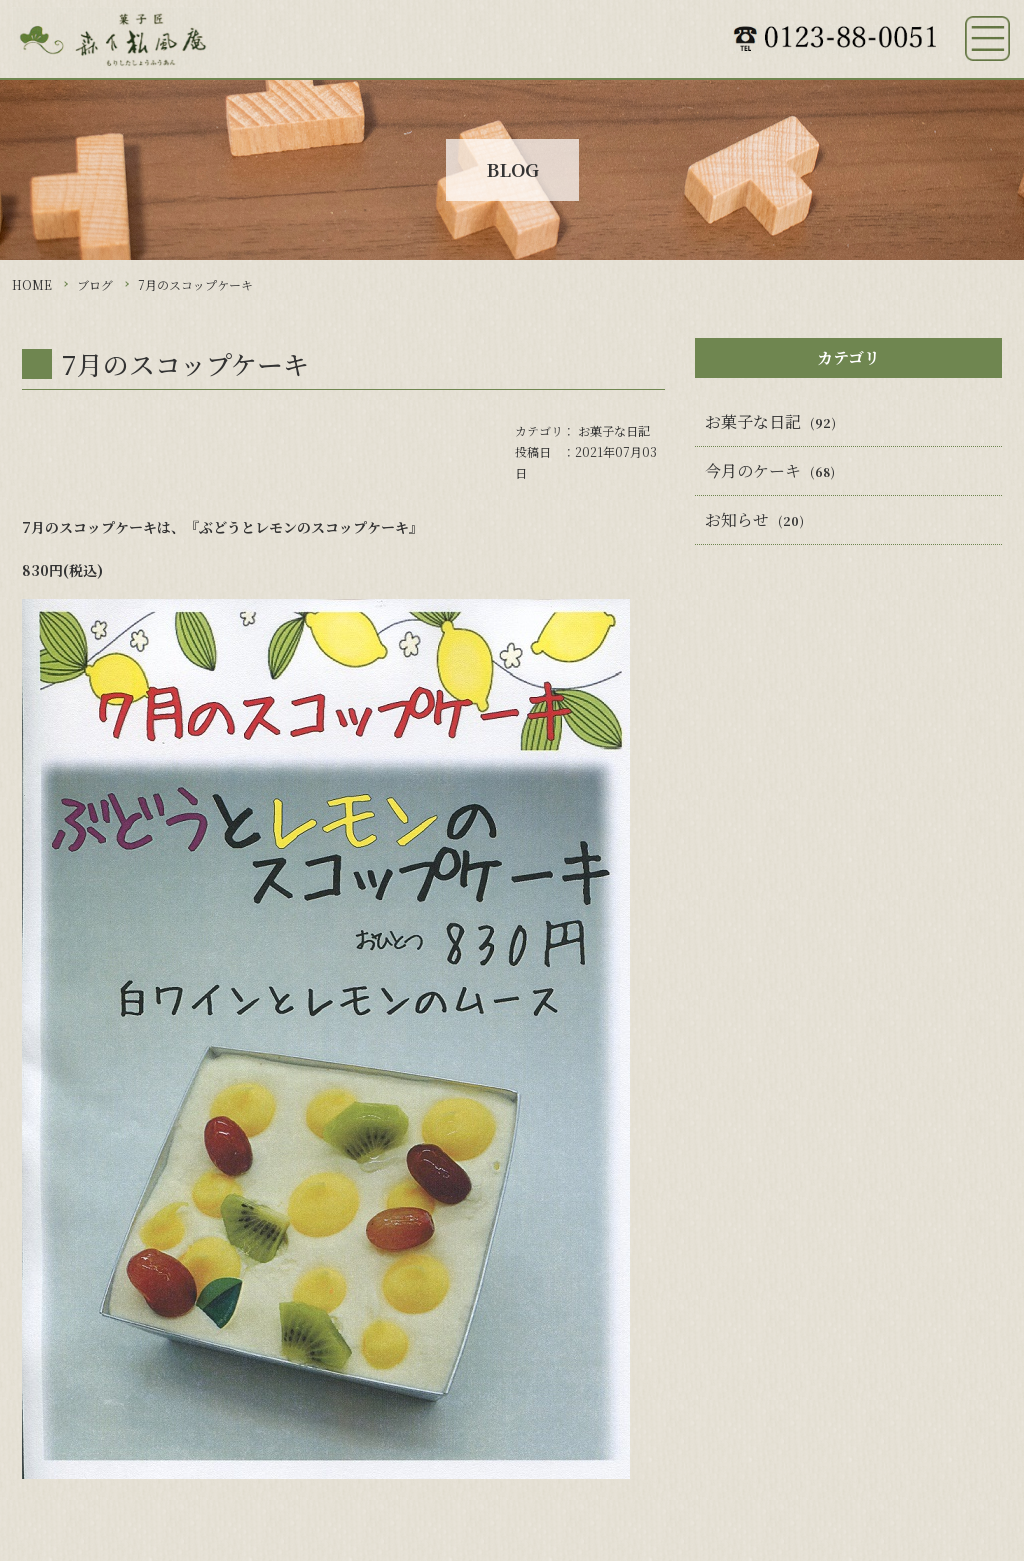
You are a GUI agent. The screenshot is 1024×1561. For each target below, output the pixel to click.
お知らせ (737, 519)
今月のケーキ (753, 470)
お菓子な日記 (614, 430)
